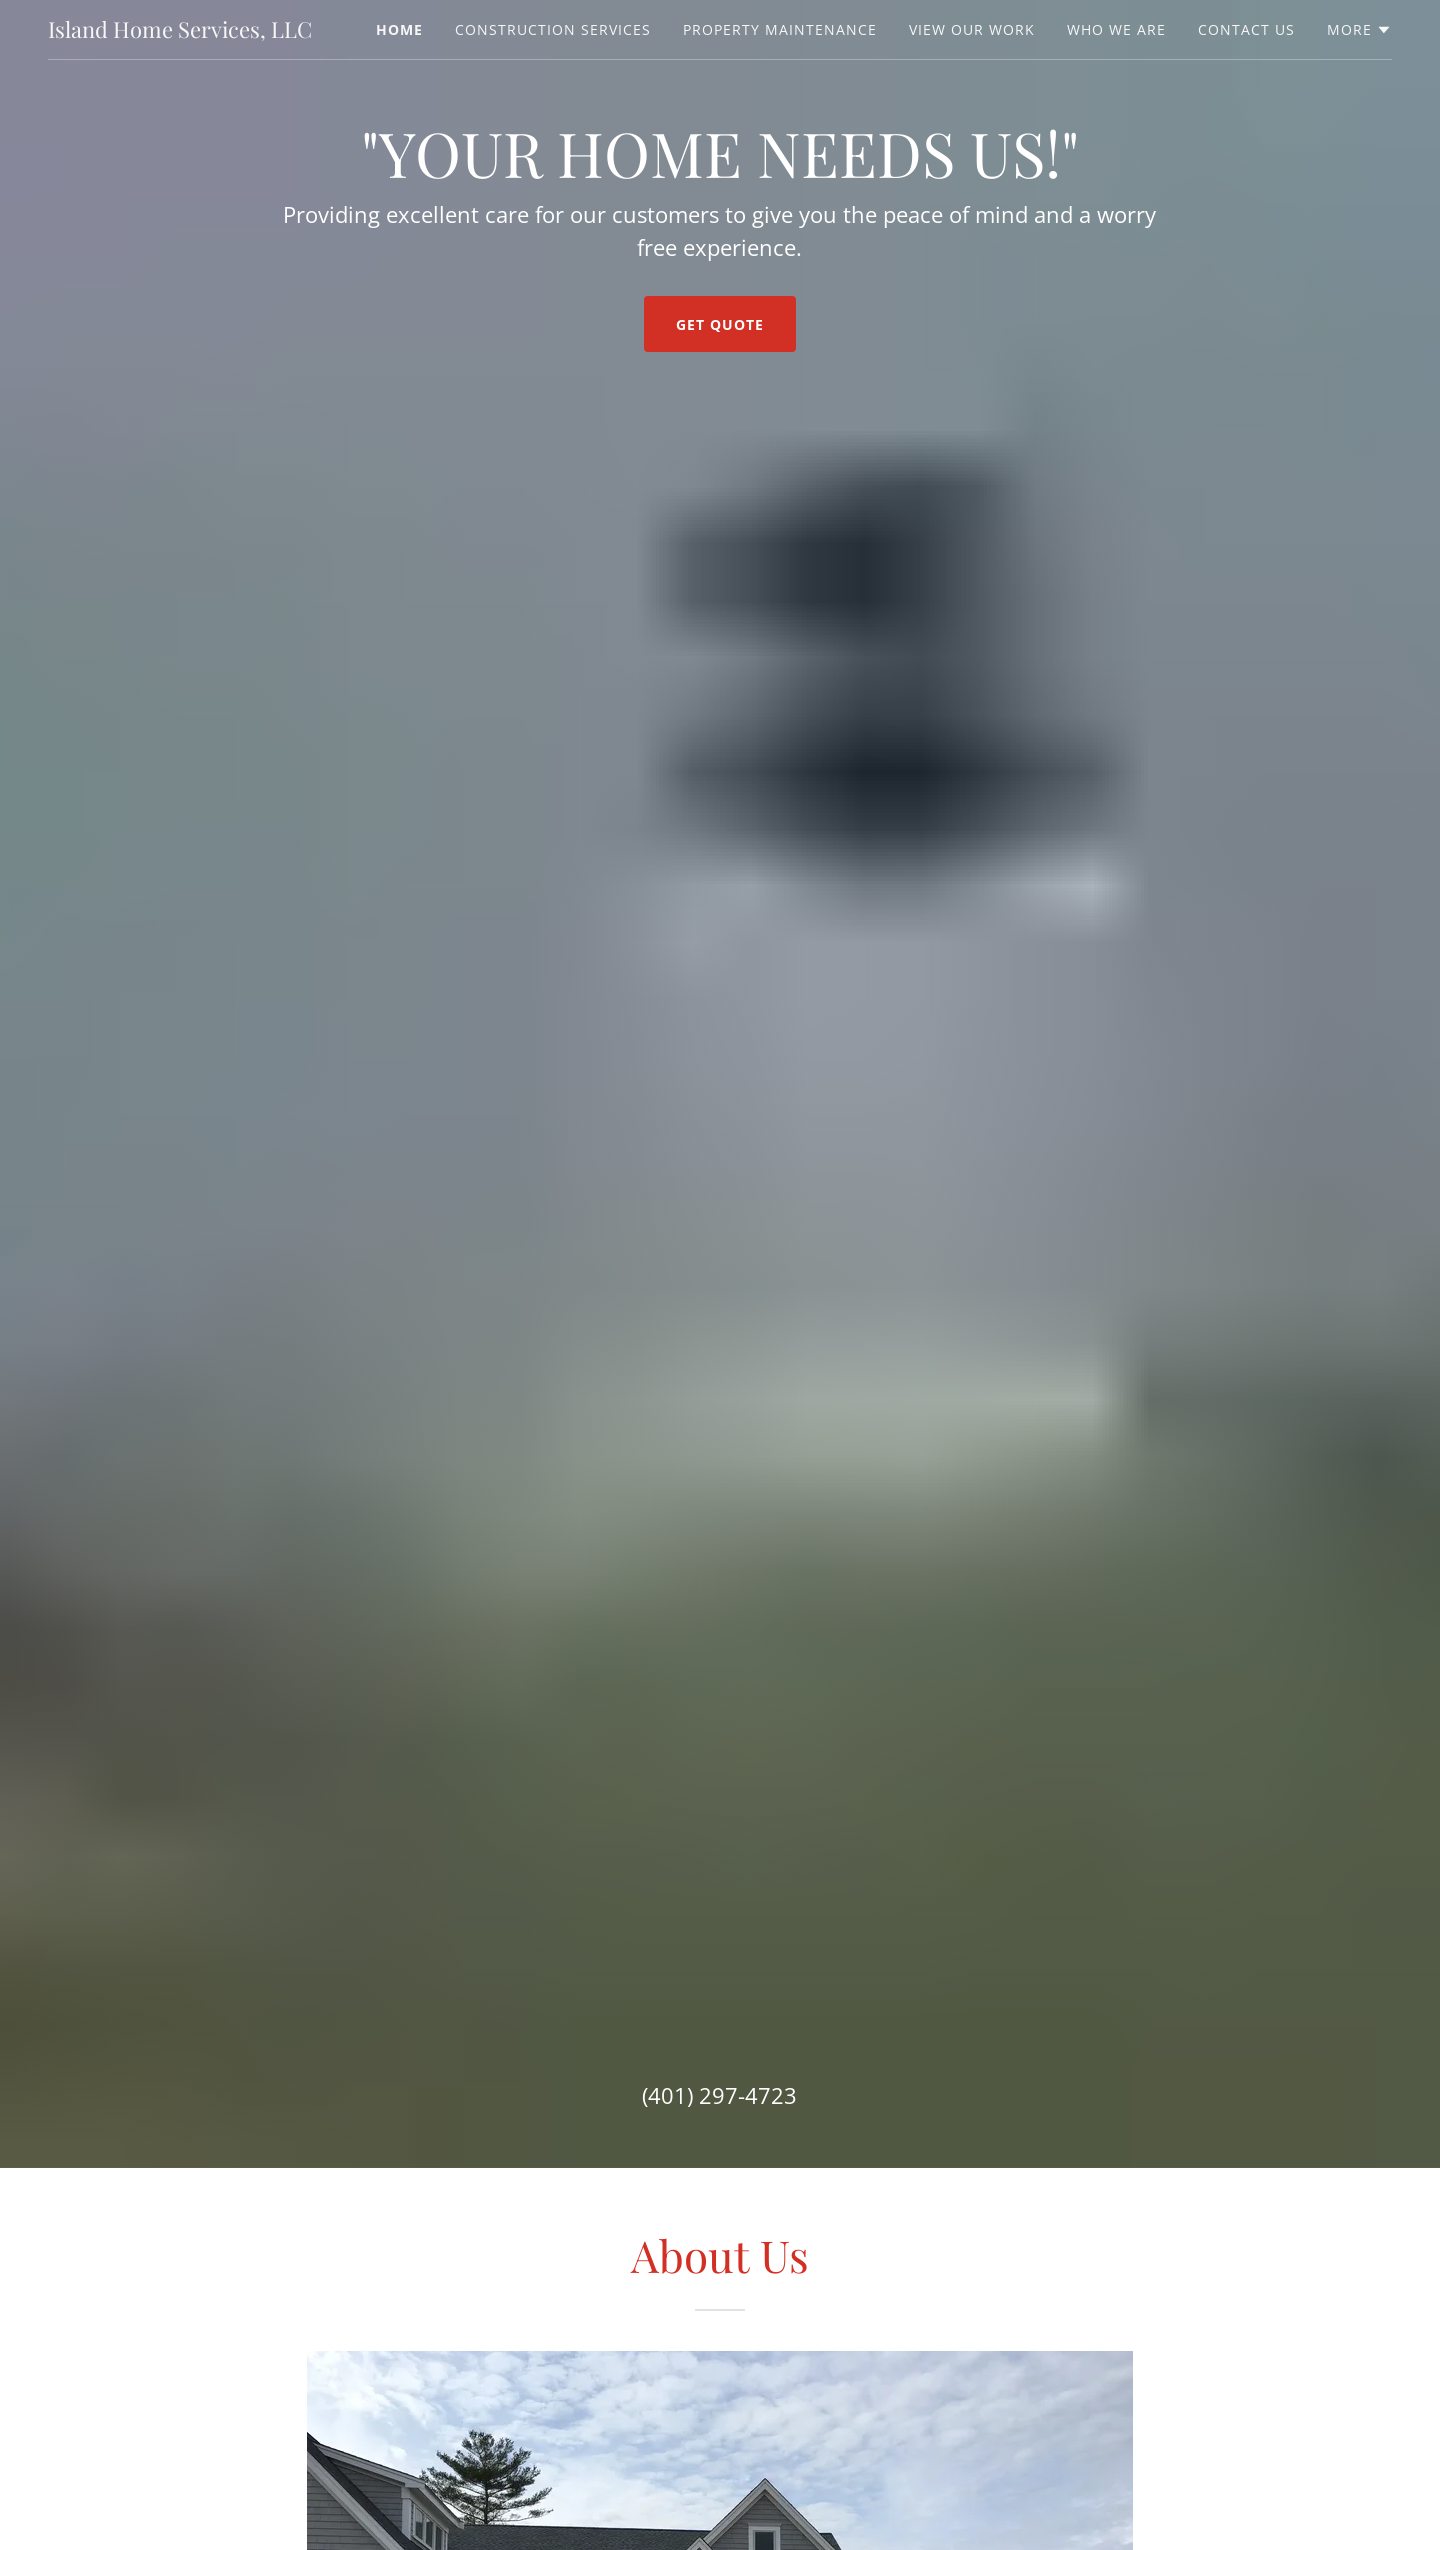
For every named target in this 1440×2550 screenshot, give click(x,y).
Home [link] (399, 29)
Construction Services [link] (553, 29)
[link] (180, 32)
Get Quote (720, 324)
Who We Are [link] (1116, 29)
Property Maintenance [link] (780, 29)
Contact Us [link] (1246, 29)
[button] (1359, 30)
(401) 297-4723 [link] (719, 2095)
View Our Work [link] (972, 29)
